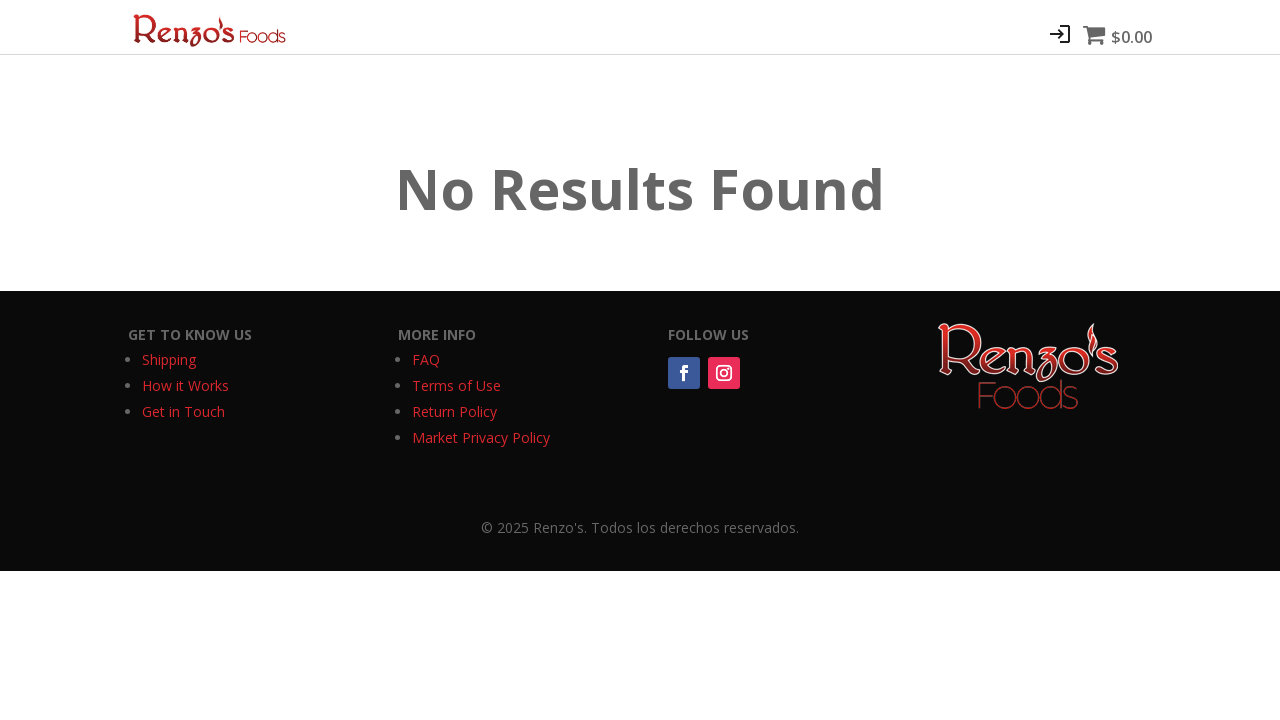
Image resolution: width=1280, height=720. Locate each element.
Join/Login (1060, 34)
